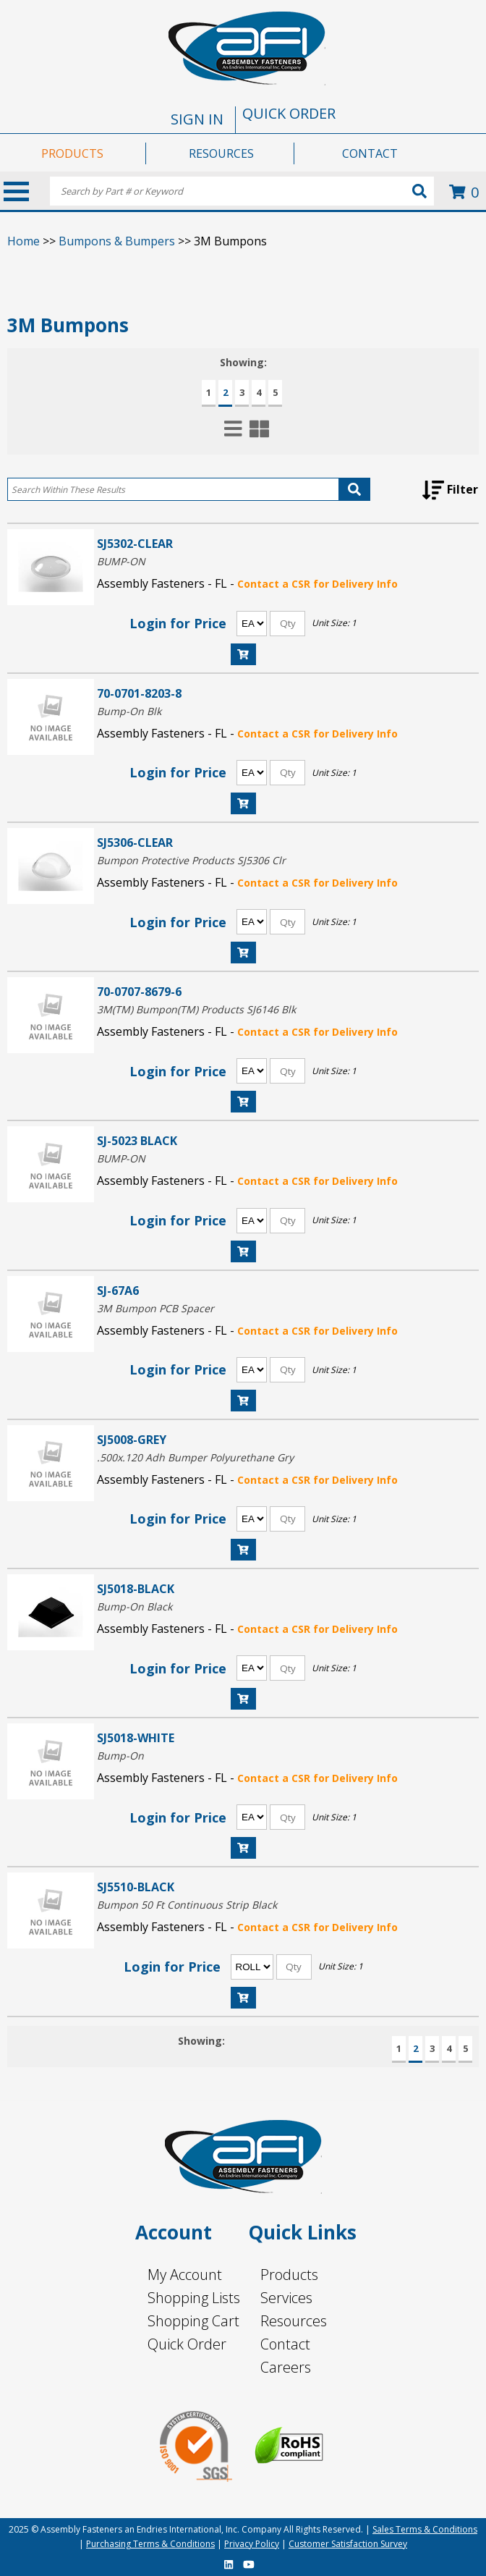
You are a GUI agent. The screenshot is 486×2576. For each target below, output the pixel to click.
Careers (285, 2367)
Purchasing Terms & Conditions (150, 2544)
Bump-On (120, 1755)
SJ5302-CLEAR (135, 543)
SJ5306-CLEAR (135, 842)
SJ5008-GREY (131, 1439)
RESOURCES (221, 153)
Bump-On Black (134, 1606)
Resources (293, 2321)
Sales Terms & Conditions (424, 2529)
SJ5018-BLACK (135, 1588)
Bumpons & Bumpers (117, 241)
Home (23, 241)
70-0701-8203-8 (139, 693)
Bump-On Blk (129, 711)
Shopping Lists (194, 2297)
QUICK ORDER (289, 113)
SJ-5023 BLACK (137, 1140)
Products (289, 2274)
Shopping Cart (193, 2321)
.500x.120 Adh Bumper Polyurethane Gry (195, 1457)
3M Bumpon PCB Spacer (155, 1308)
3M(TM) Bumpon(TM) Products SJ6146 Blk (196, 1009)
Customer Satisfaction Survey (348, 2544)
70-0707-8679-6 (139, 991)
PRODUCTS (72, 153)
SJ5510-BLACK (135, 1886)
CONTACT (370, 153)
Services (286, 2297)
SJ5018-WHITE (135, 1737)
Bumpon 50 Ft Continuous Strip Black (187, 1905)
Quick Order (187, 2344)
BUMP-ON (121, 561)
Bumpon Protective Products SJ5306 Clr (191, 860)
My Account (185, 2274)
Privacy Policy (251, 2544)
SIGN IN (197, 119)
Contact (285, 2344)
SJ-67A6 (118, 1290)
